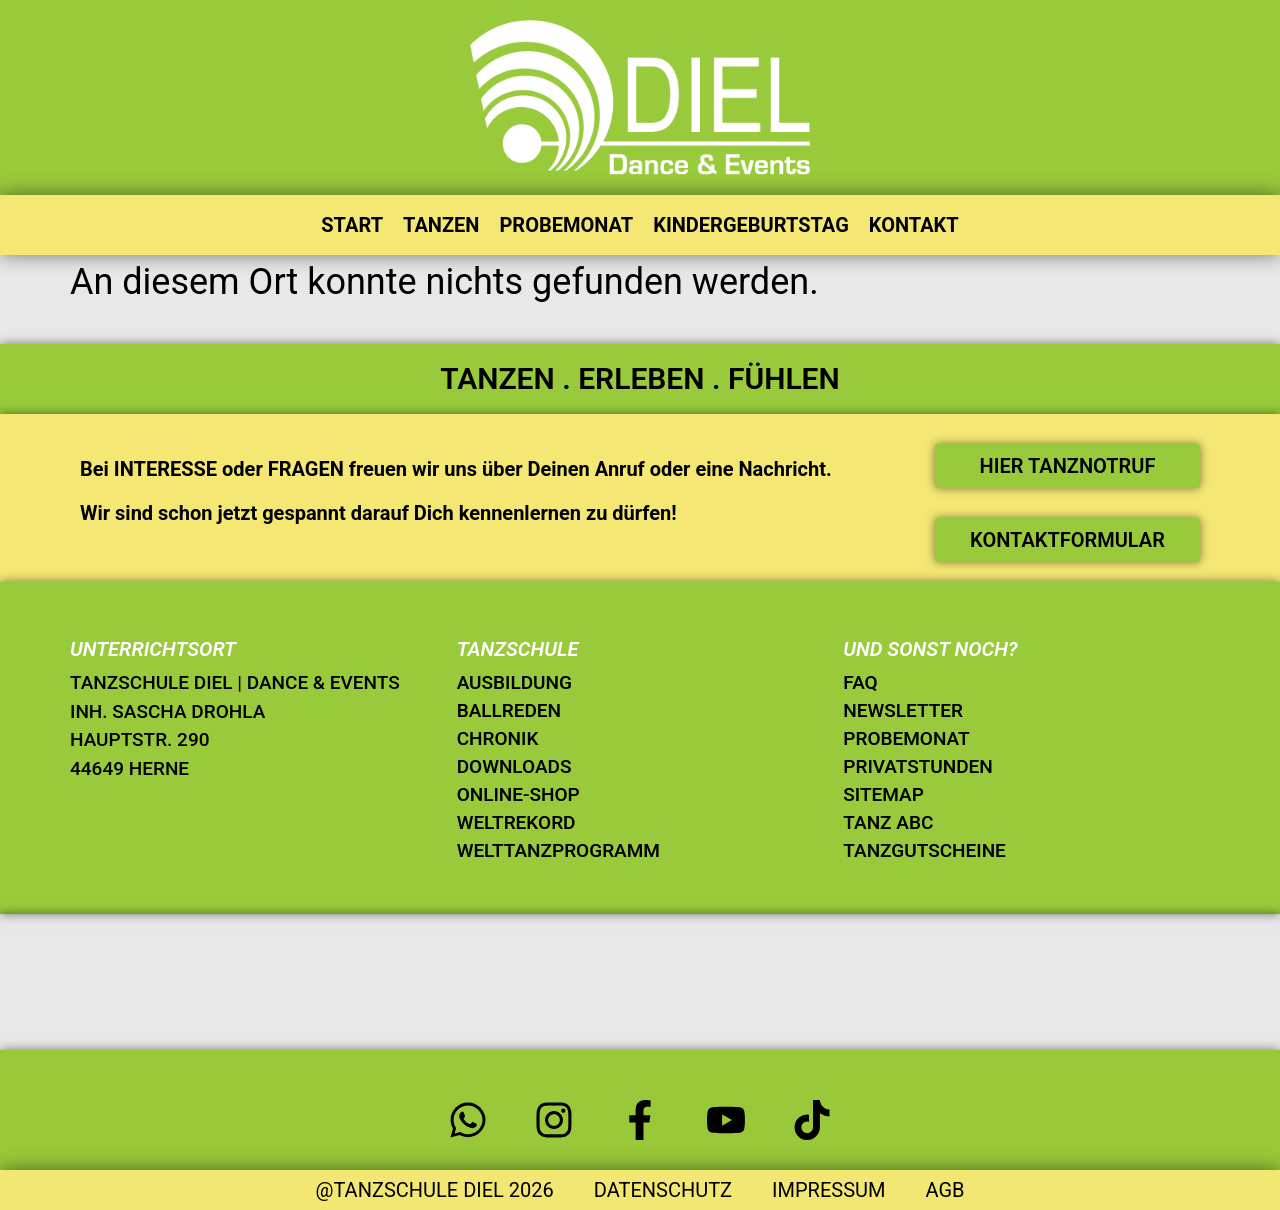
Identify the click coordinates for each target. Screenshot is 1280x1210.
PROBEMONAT (566, 225)
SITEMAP (883, 794)
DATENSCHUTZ (663, 1190)
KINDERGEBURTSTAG (751, 225)
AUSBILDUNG (514, 682)
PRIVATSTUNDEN (918, 766)
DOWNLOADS (514, 766)
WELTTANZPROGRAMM (558, 850)
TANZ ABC (888, 822)
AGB (944, 1190)
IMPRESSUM (828, 1190)
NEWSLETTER (903, 710)
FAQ (860, 682)
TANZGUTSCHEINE (924, 850)
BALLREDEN (509, 710)
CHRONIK (498, 738)
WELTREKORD (516, 822)
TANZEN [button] (441, 225)
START (352, 225)
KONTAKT (914, 225)
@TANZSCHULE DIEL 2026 (434, 1190)
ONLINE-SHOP (518, 794)
